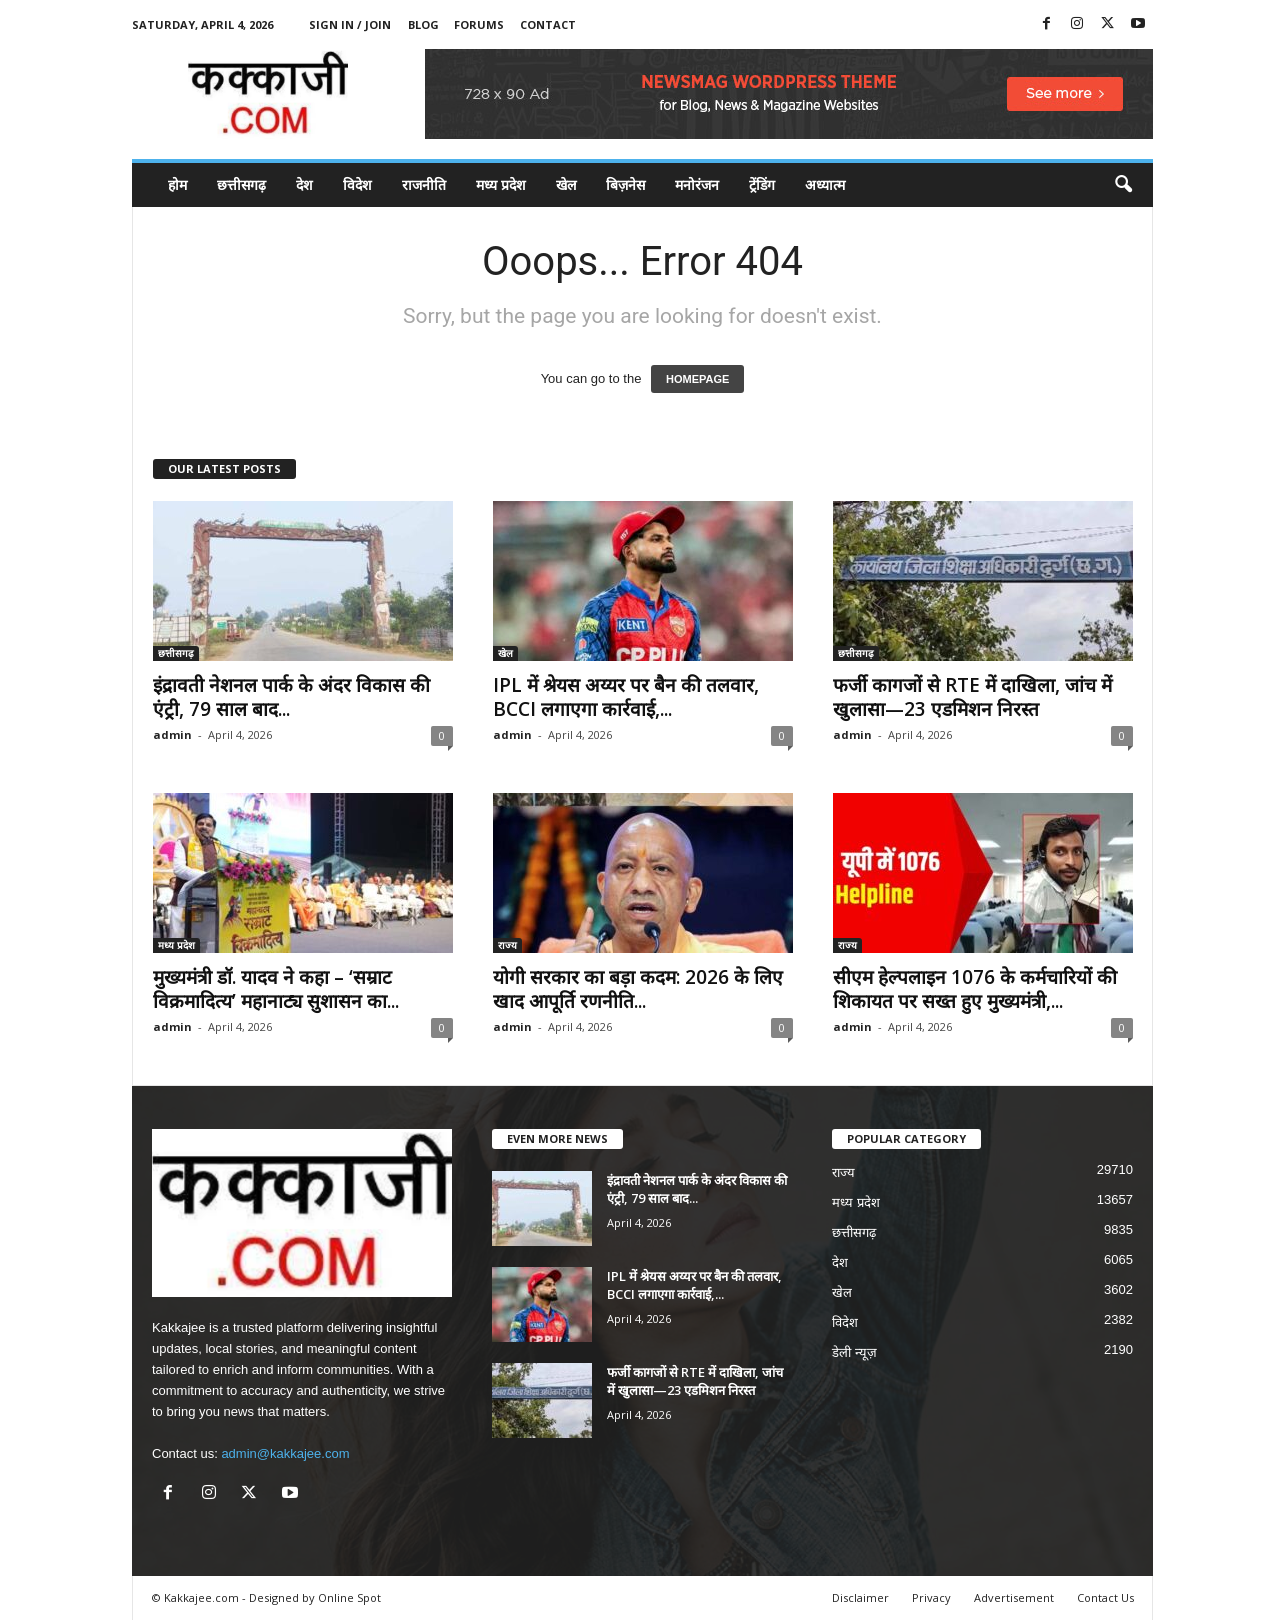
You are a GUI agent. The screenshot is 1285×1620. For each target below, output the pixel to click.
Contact (548, 24)
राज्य (507, 945)
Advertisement (1014, 1597)
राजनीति (424, 184)
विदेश (357, 184)
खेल (566, 184)
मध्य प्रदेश (501, 184)
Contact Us (1105, 1597)
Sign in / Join (350, 24)
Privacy (931, 1597)
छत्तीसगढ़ (241, 184)
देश (304, 184)
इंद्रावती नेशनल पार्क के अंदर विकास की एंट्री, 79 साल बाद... (291, 697)
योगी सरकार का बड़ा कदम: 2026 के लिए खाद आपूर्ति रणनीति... (638, 989)
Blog (423, 24)
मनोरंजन (697, 184)
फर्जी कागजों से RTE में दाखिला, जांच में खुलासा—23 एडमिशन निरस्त (972, 697)
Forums (479, 24)
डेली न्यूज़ (854, 1352)
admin (172, 734)
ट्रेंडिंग (762, 184)
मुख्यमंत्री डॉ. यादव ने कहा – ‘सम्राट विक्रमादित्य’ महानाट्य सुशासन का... (276, 989)
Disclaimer (860, 1597)
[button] (1123, 185)
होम (177, 184)
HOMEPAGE (697, 379)
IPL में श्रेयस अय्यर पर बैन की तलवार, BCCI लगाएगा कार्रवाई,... (626, 697)
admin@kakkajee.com (285, 1453)
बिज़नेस (625, 184)
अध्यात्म (825, 184)
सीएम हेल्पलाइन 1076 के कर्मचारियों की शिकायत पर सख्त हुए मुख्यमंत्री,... (975, 989)
